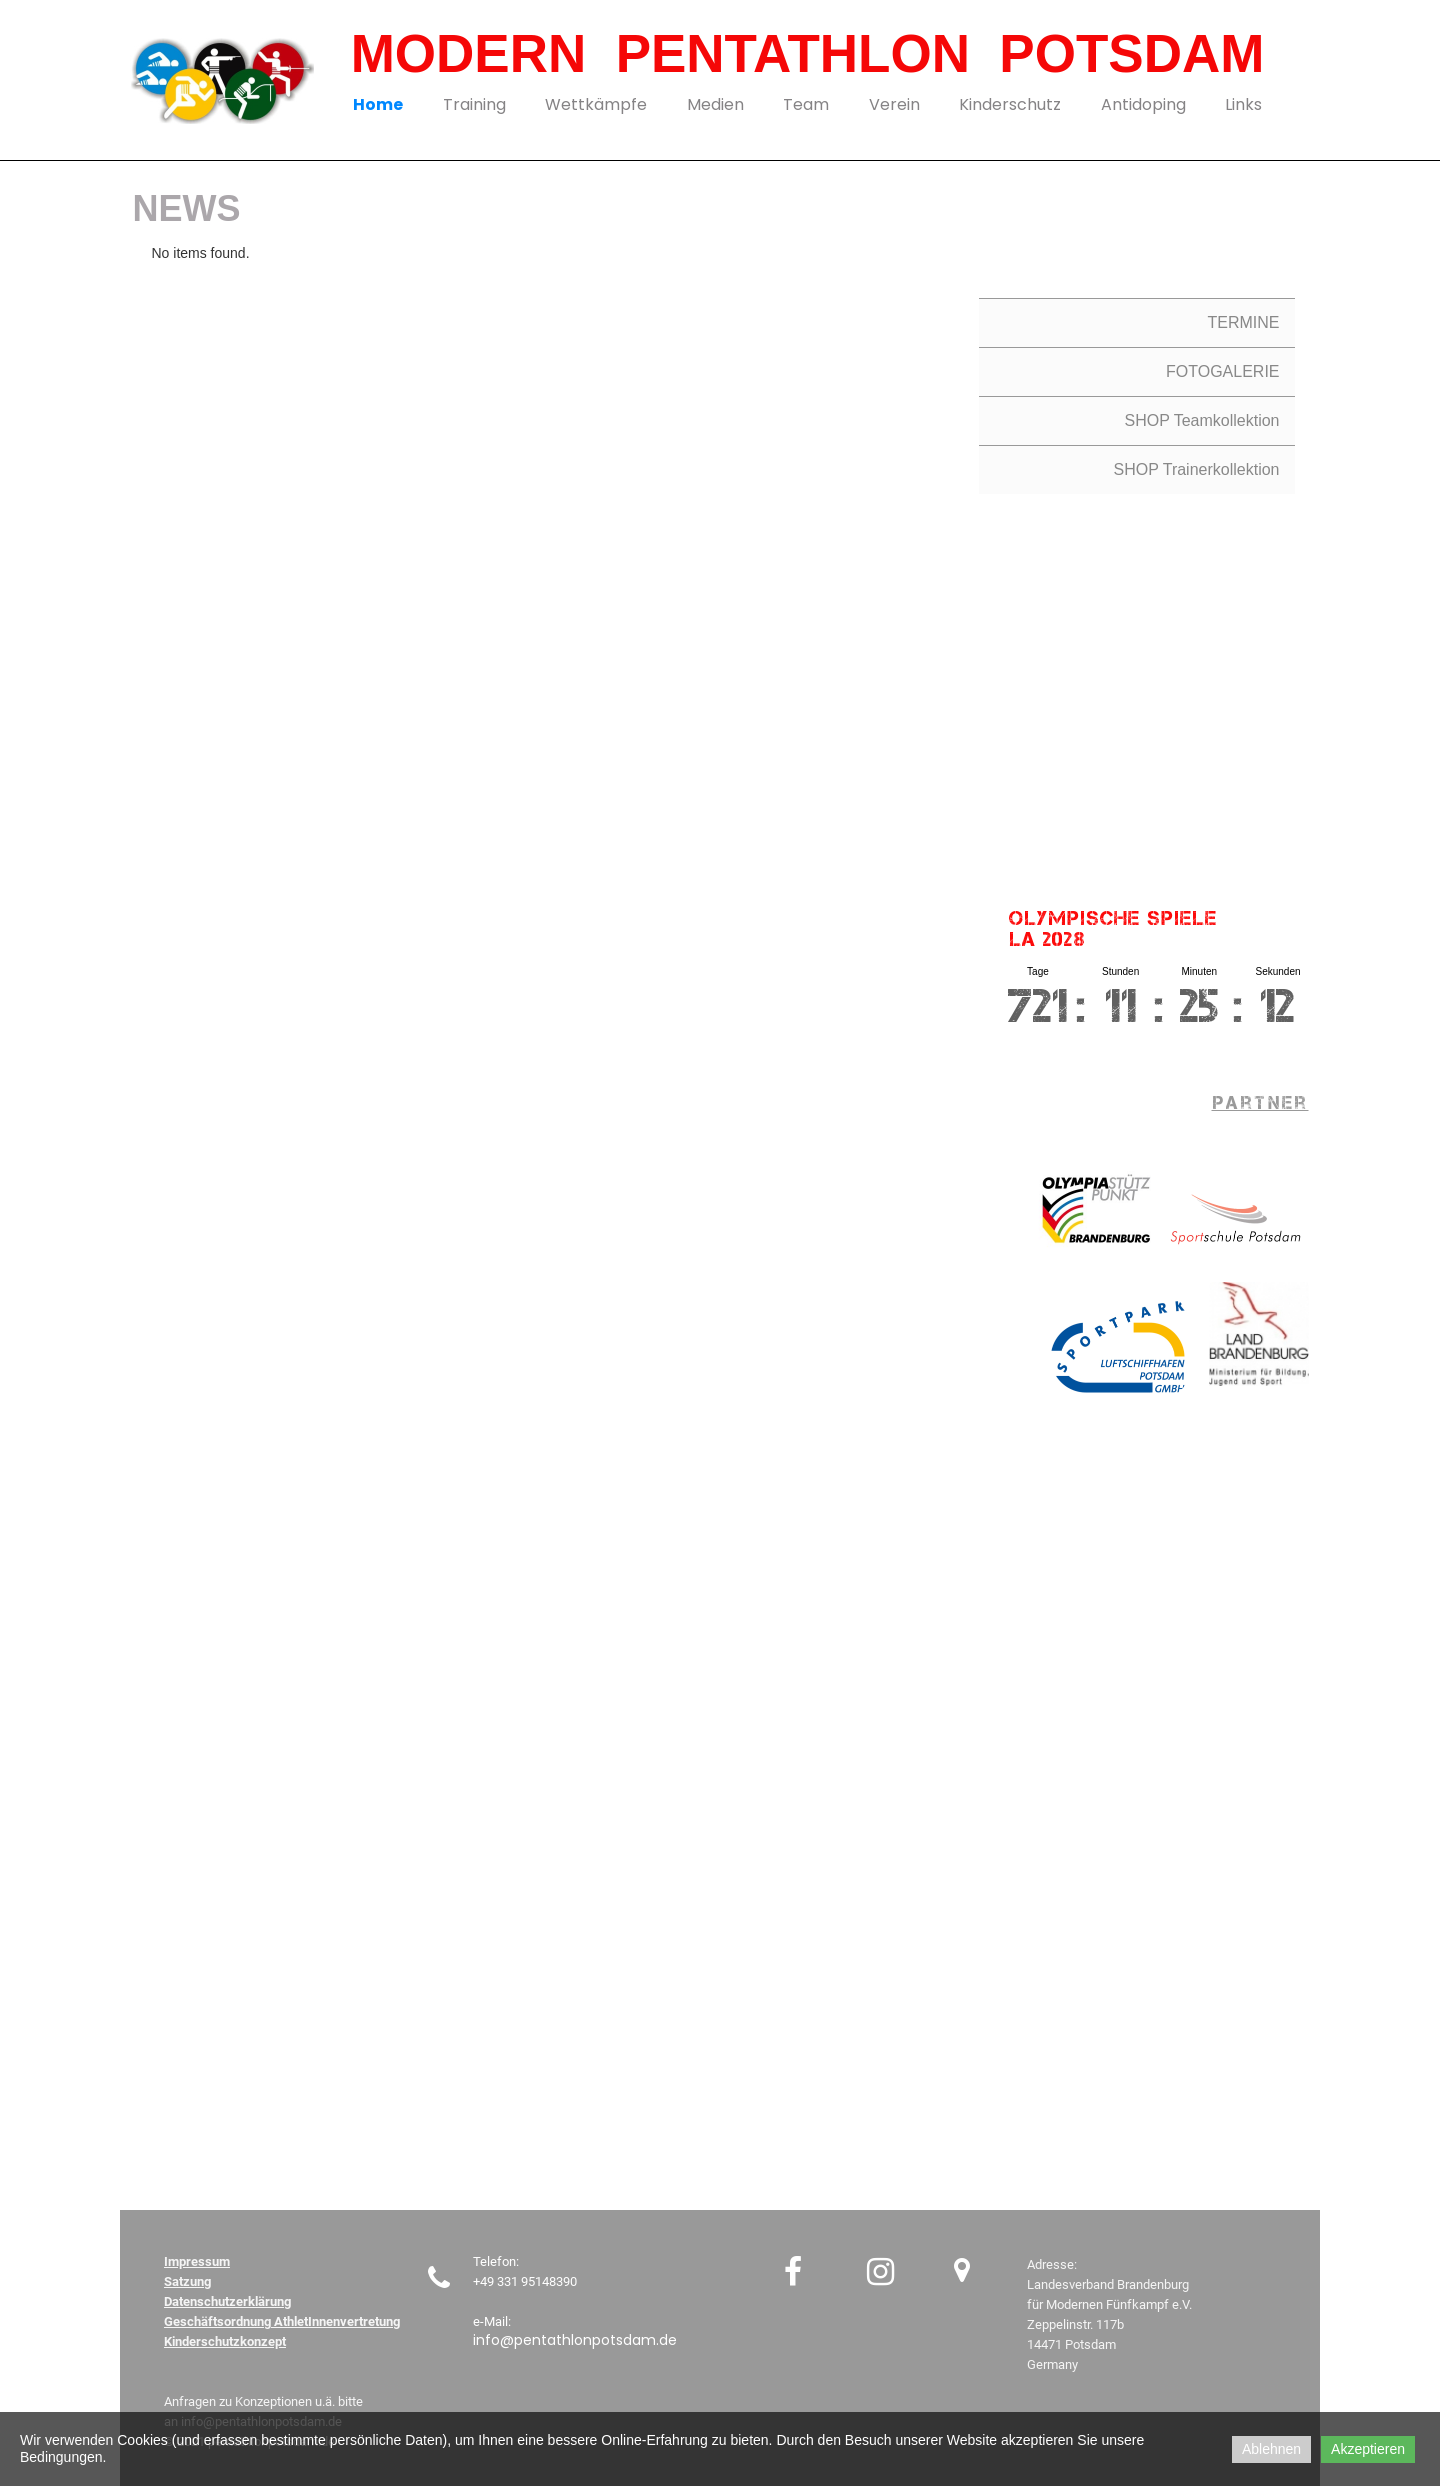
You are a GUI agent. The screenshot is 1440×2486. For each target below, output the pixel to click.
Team (806, 104)
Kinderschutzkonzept (225, 2341)
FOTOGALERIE (1223, 371)
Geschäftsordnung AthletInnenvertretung (282, 2321)
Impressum (197, 2261)
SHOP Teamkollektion (1201, 420)
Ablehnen (1271, 2449)
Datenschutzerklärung (227, 2301)
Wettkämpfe (596, 104)
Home (378, 104)
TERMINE (1244, 322)
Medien (715, 104)
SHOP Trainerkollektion (1197, 469)
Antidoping (1143, 104)
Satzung (187, 2281)
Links (1243, 104)
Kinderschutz (1010, 104)
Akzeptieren (1368, 2449)
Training (474, 104)
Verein (894, 104)
